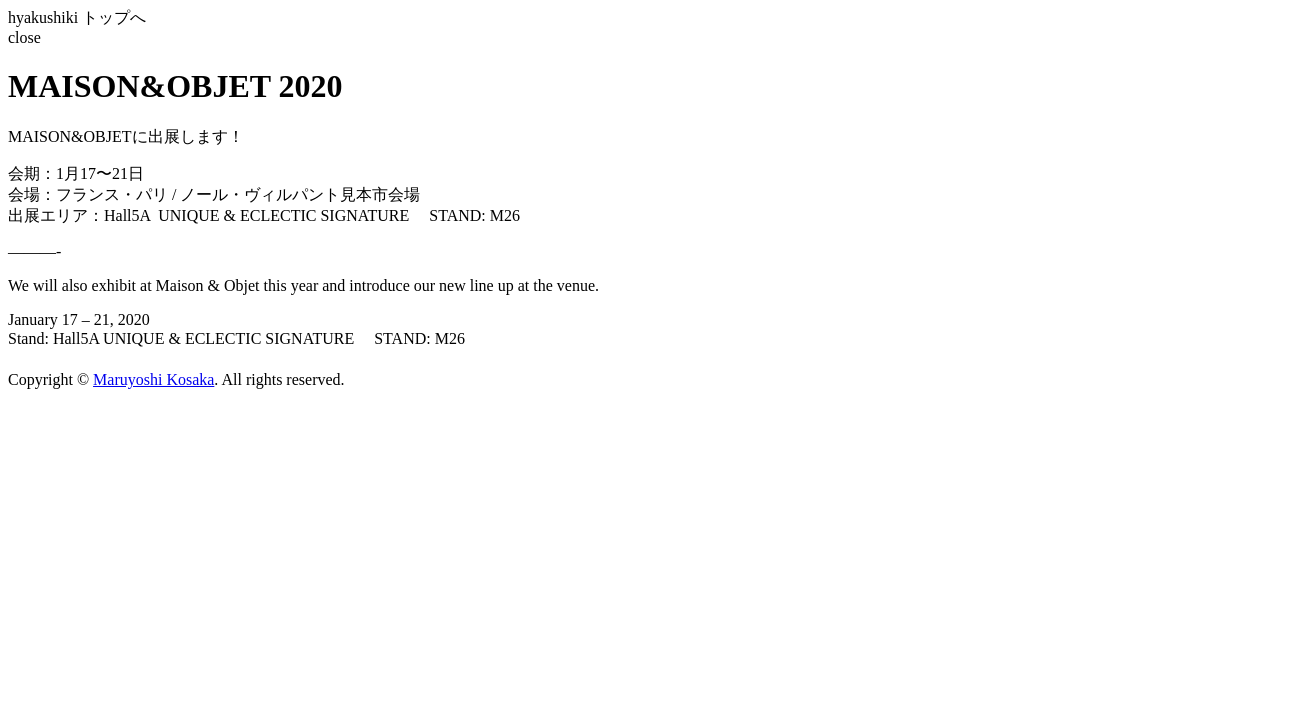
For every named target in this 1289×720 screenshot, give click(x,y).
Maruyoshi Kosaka (153, 379)
